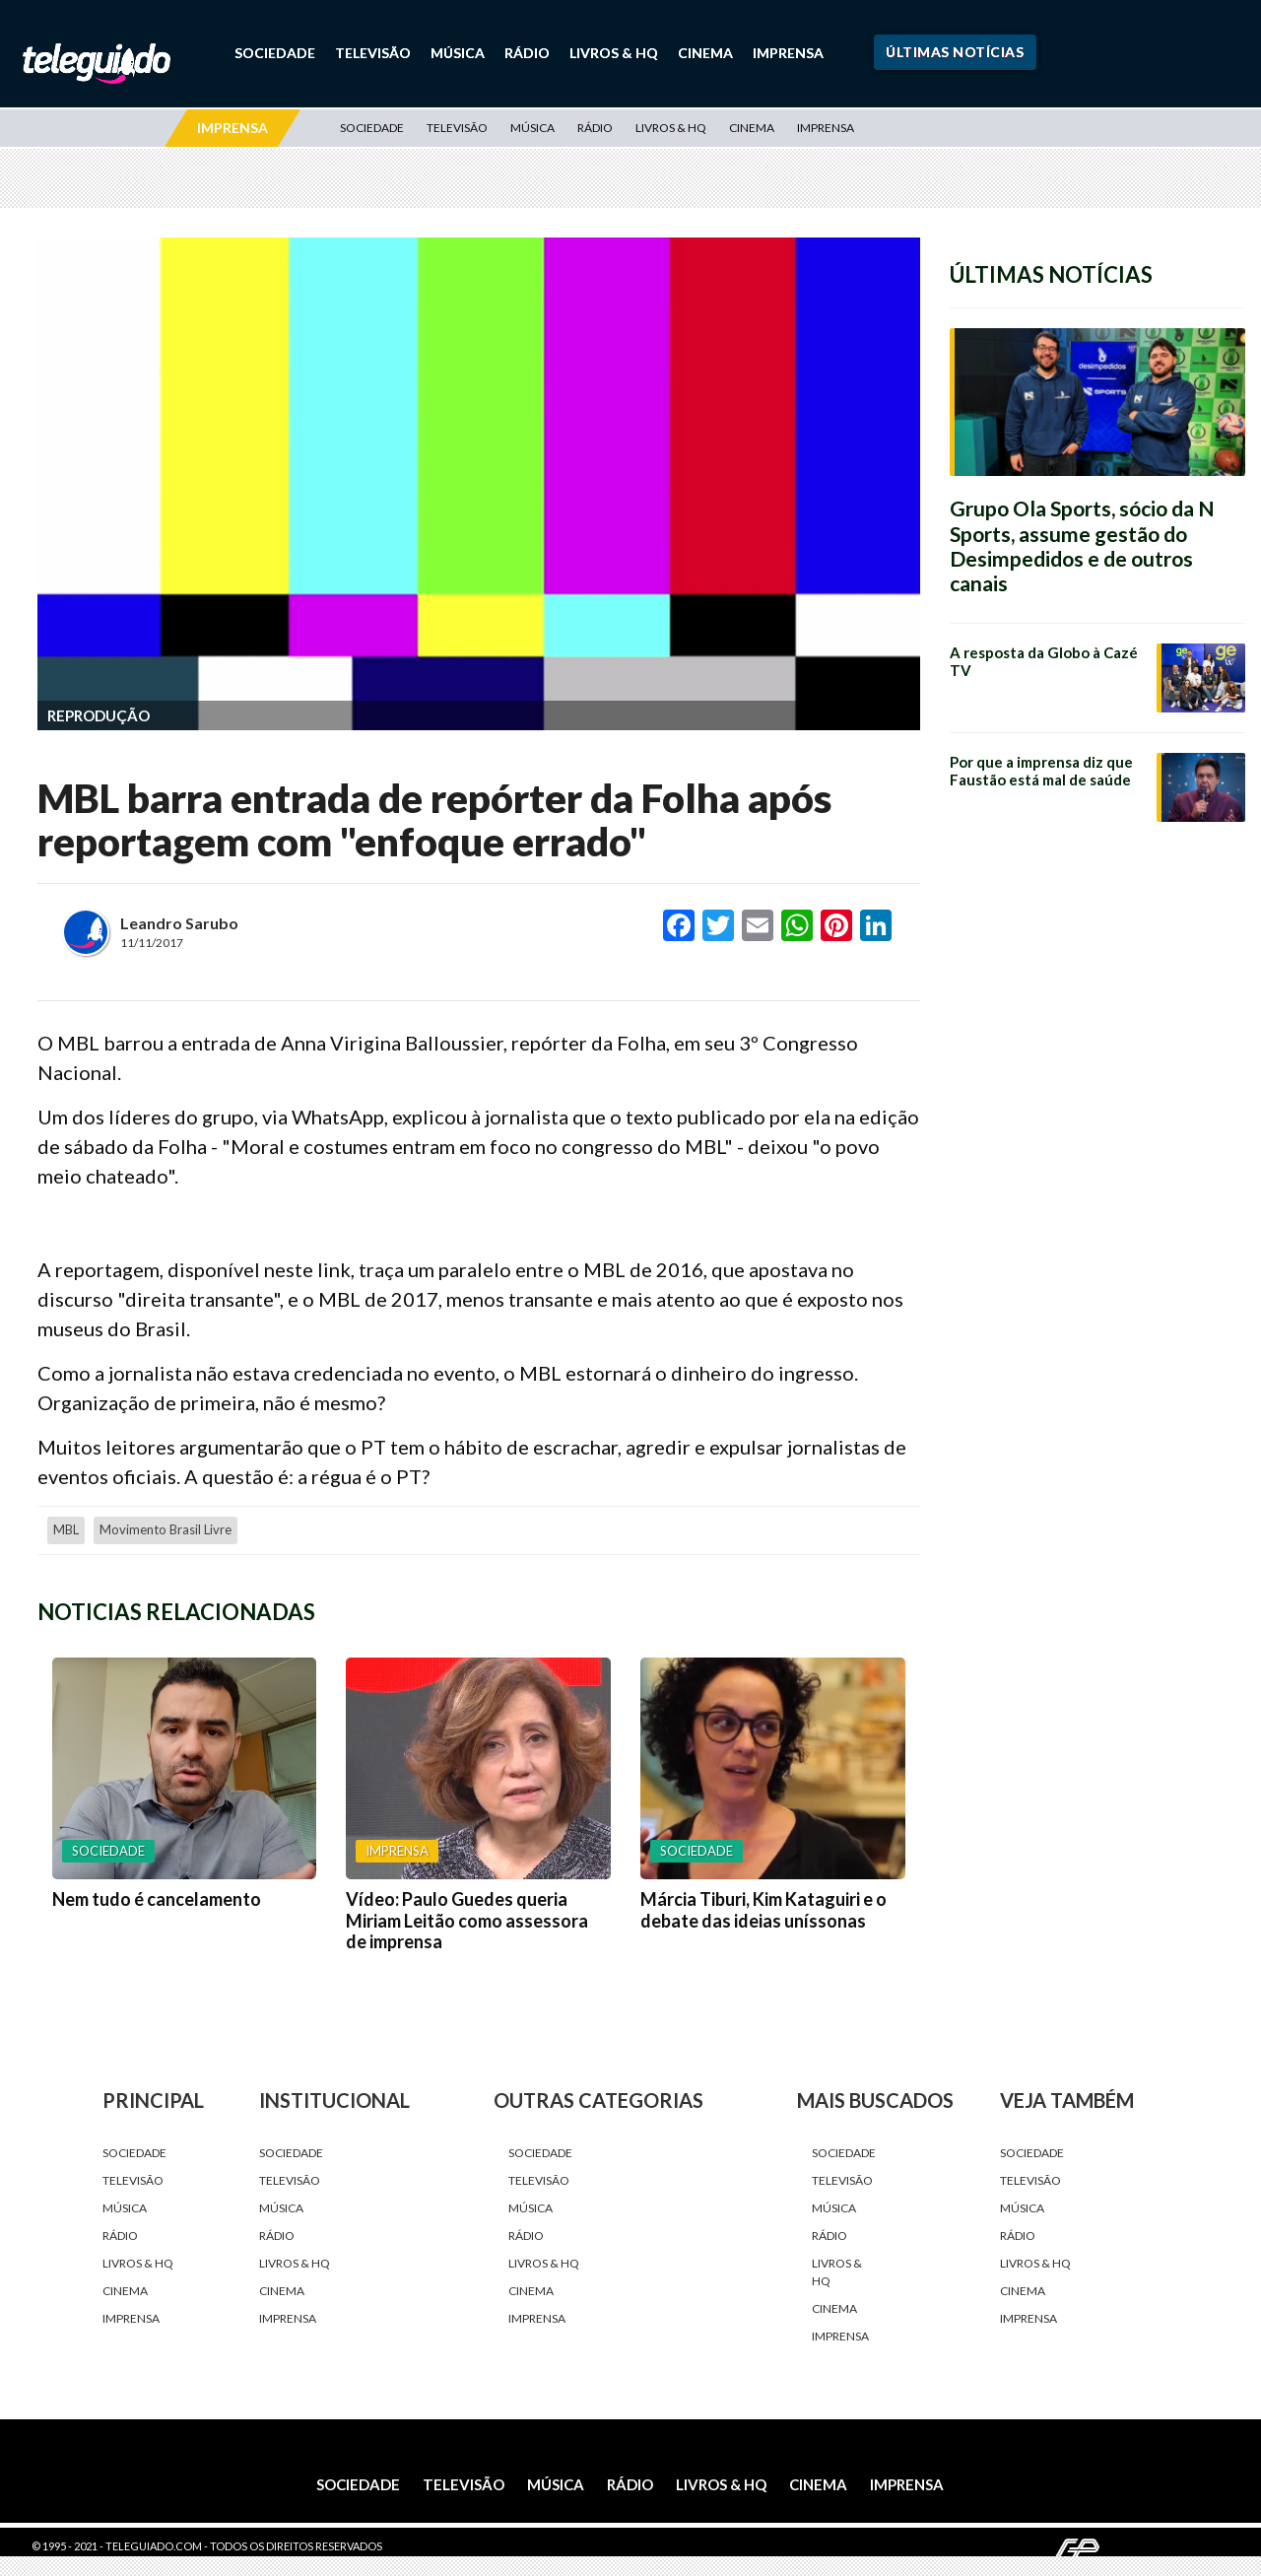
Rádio (527, 52)
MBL (66, 1529)
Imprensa (788, 52)
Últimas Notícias (955, 51)
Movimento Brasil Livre (166, 1529)
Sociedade (274, 52)
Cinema (705, 52)
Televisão (373, 52)
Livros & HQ (613, 52)
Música (458, 52)
